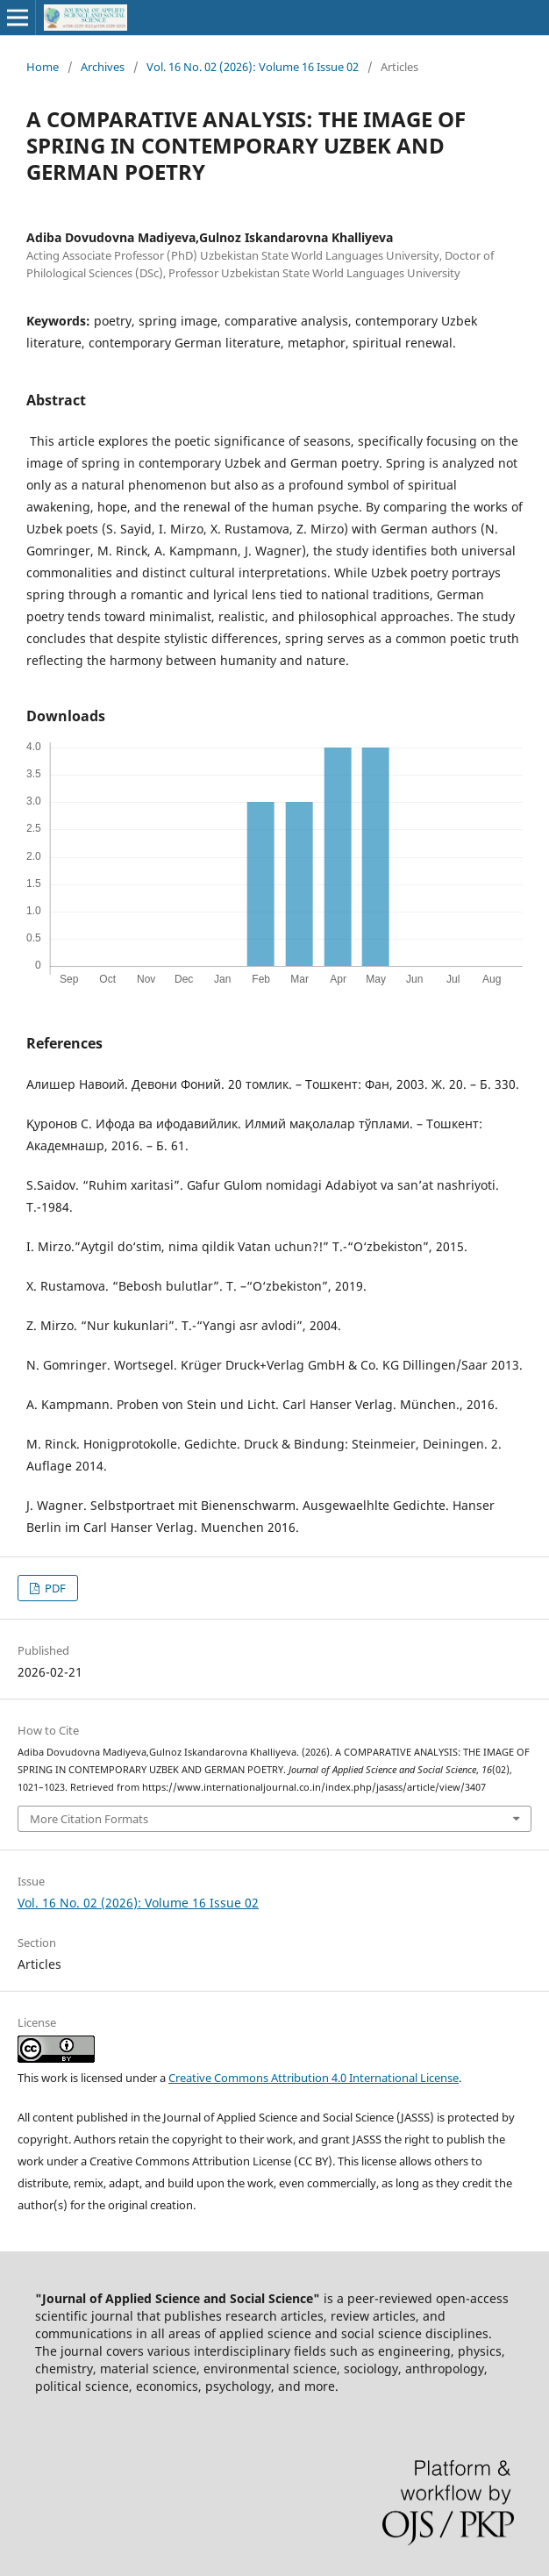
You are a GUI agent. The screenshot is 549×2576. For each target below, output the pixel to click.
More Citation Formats (89, 1819)
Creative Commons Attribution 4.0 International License (313, 2078)
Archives (103, 67)
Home (42, 67)
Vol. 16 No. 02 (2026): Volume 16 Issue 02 (252, 67)
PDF (54, 1588)
